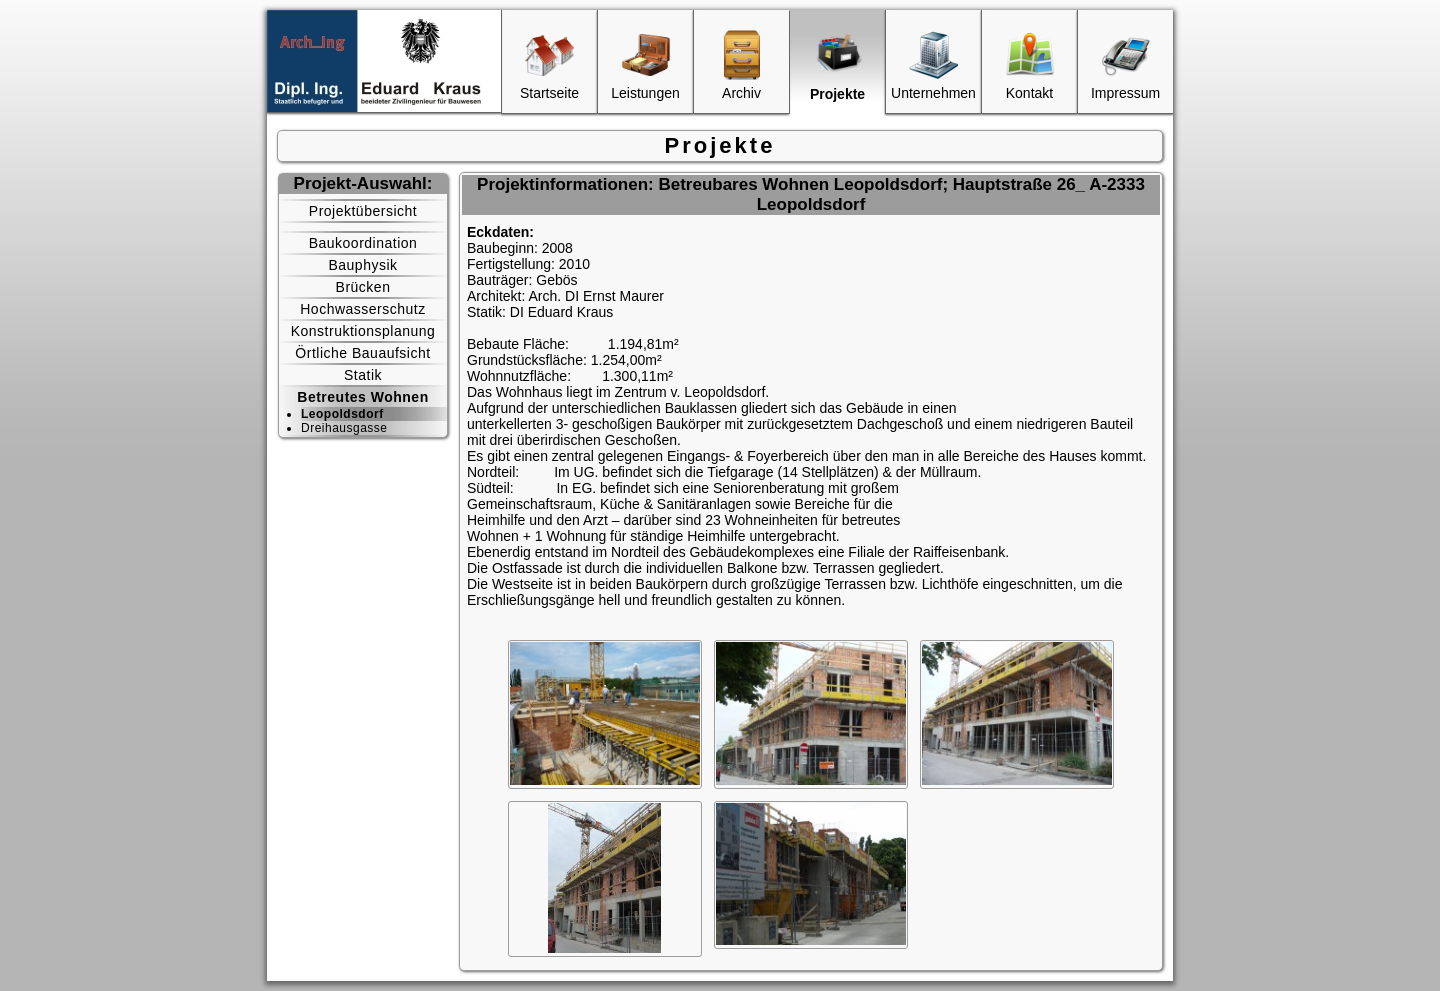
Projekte (837, 66)
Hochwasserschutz (363, 309)
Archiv (742, 65)
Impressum (1125, 65)
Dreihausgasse (344, 428)
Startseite (549, 65)
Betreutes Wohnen (362, 397)
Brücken (363, 287)
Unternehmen (933, 65)
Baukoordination (363, 243)
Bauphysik (362, 265)
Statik (363, 375)
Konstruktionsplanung (363, 331)
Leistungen (645, 65)
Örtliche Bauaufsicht (362, 353)
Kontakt (1030, 65)
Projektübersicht (363, 211)
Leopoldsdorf (342, 414)
